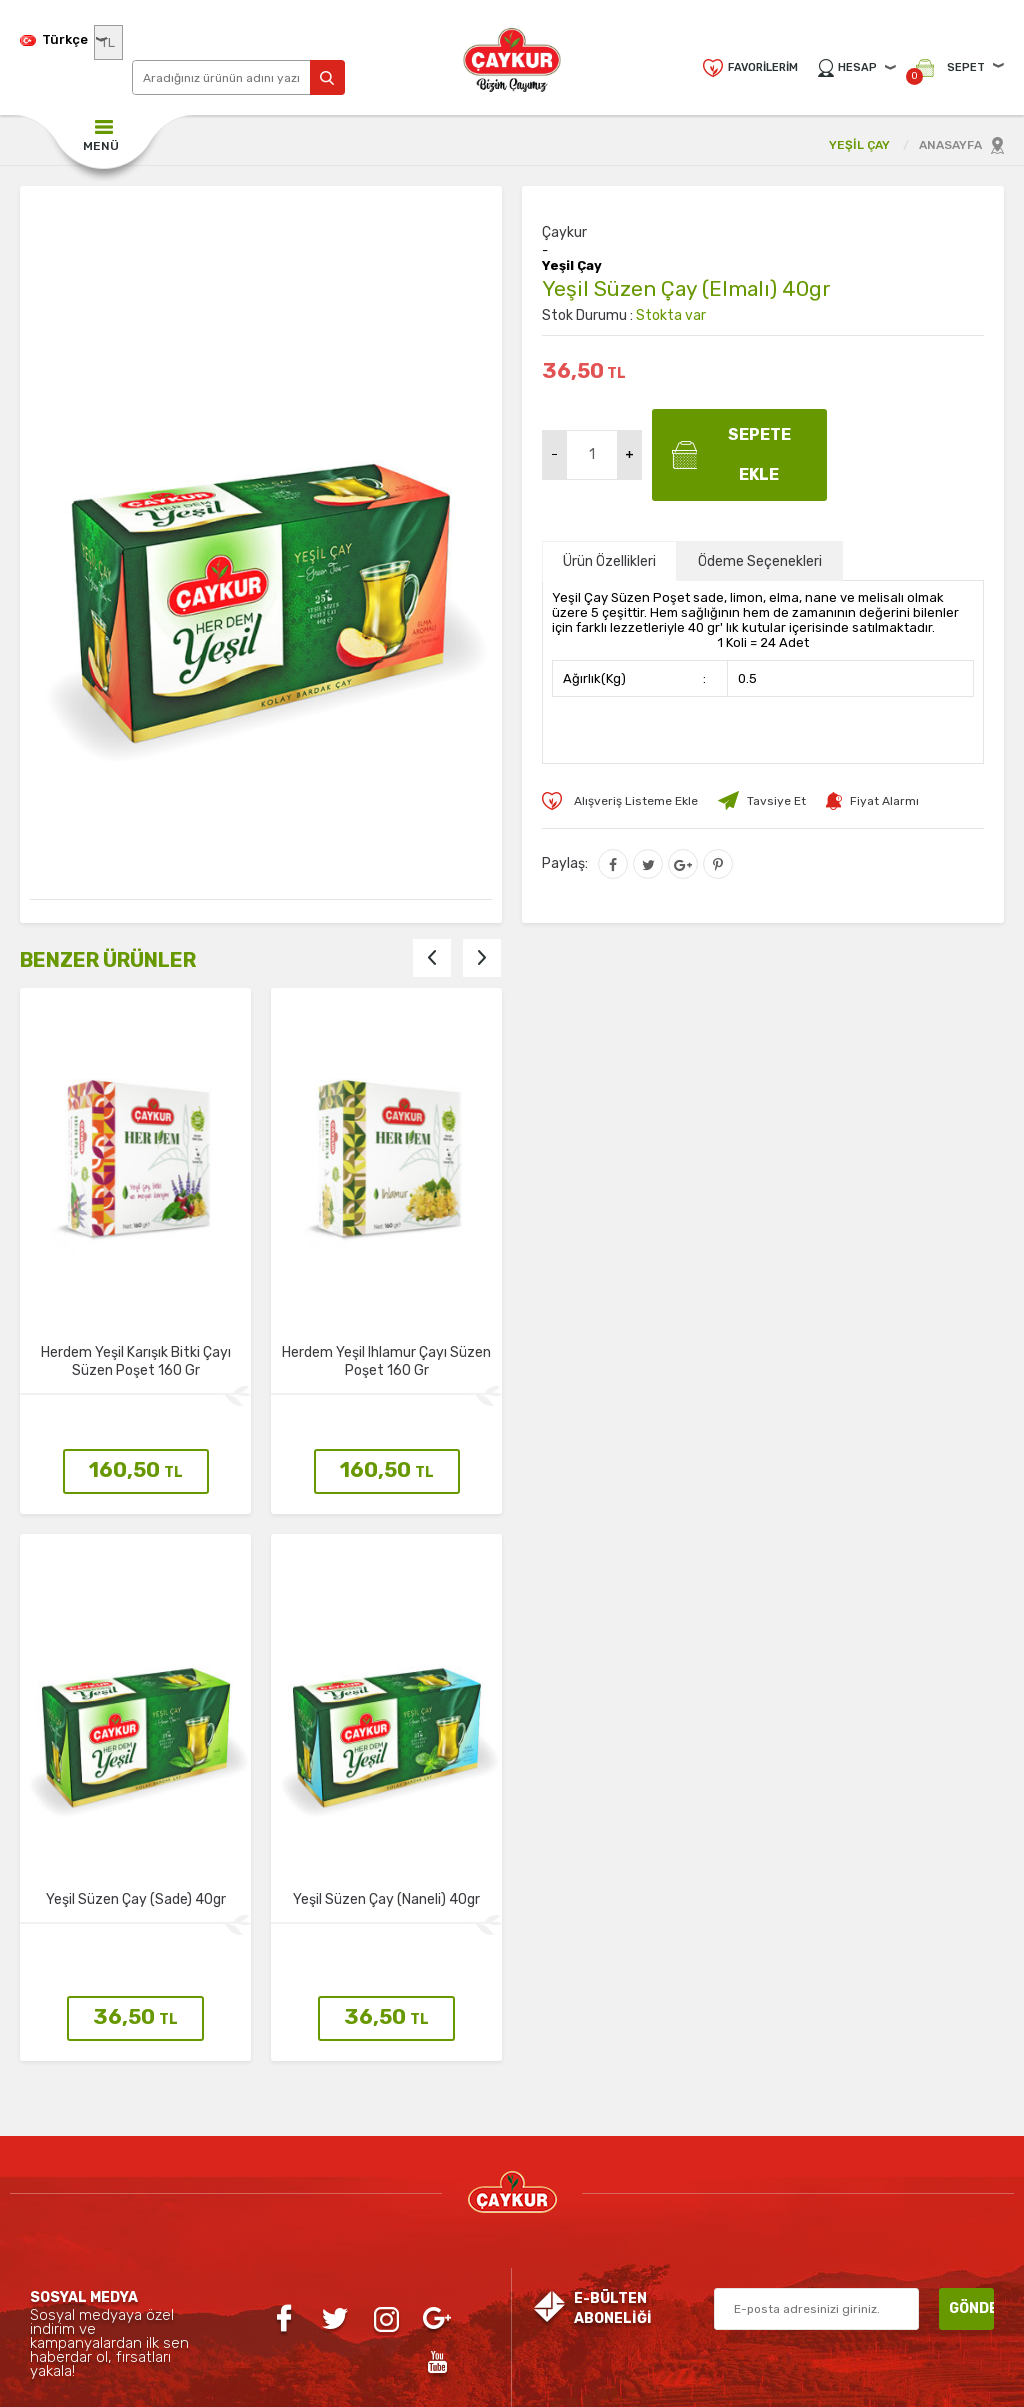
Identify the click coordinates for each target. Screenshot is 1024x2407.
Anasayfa (428, 2052)
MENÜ (101, 146)
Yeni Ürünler (428, 2092)
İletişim (261, 2092)
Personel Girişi (596, 2132)
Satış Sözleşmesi (260, 2212)
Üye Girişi (596, 2092)
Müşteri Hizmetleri (428, 2172)
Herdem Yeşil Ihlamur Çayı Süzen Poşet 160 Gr (386, 1361)
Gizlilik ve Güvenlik (260, 2052)
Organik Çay (94, 2132)
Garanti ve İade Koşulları (261, 2252)
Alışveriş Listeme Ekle (636, 801)
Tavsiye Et (776, 801)
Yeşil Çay (572, 266)
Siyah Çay (94, 2092)
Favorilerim (763, 67)
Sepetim (428, 2212)
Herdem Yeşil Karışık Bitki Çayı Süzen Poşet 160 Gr (136, 1361)
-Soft (404, 2382)
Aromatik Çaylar (94, 2172)
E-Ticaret (454, 2382)
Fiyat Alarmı (884, 801)
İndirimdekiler (428, 2132)
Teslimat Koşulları (261, 2132)
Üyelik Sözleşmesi (261, 2172)
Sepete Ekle (759, 454)
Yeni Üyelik (595, 2052)
